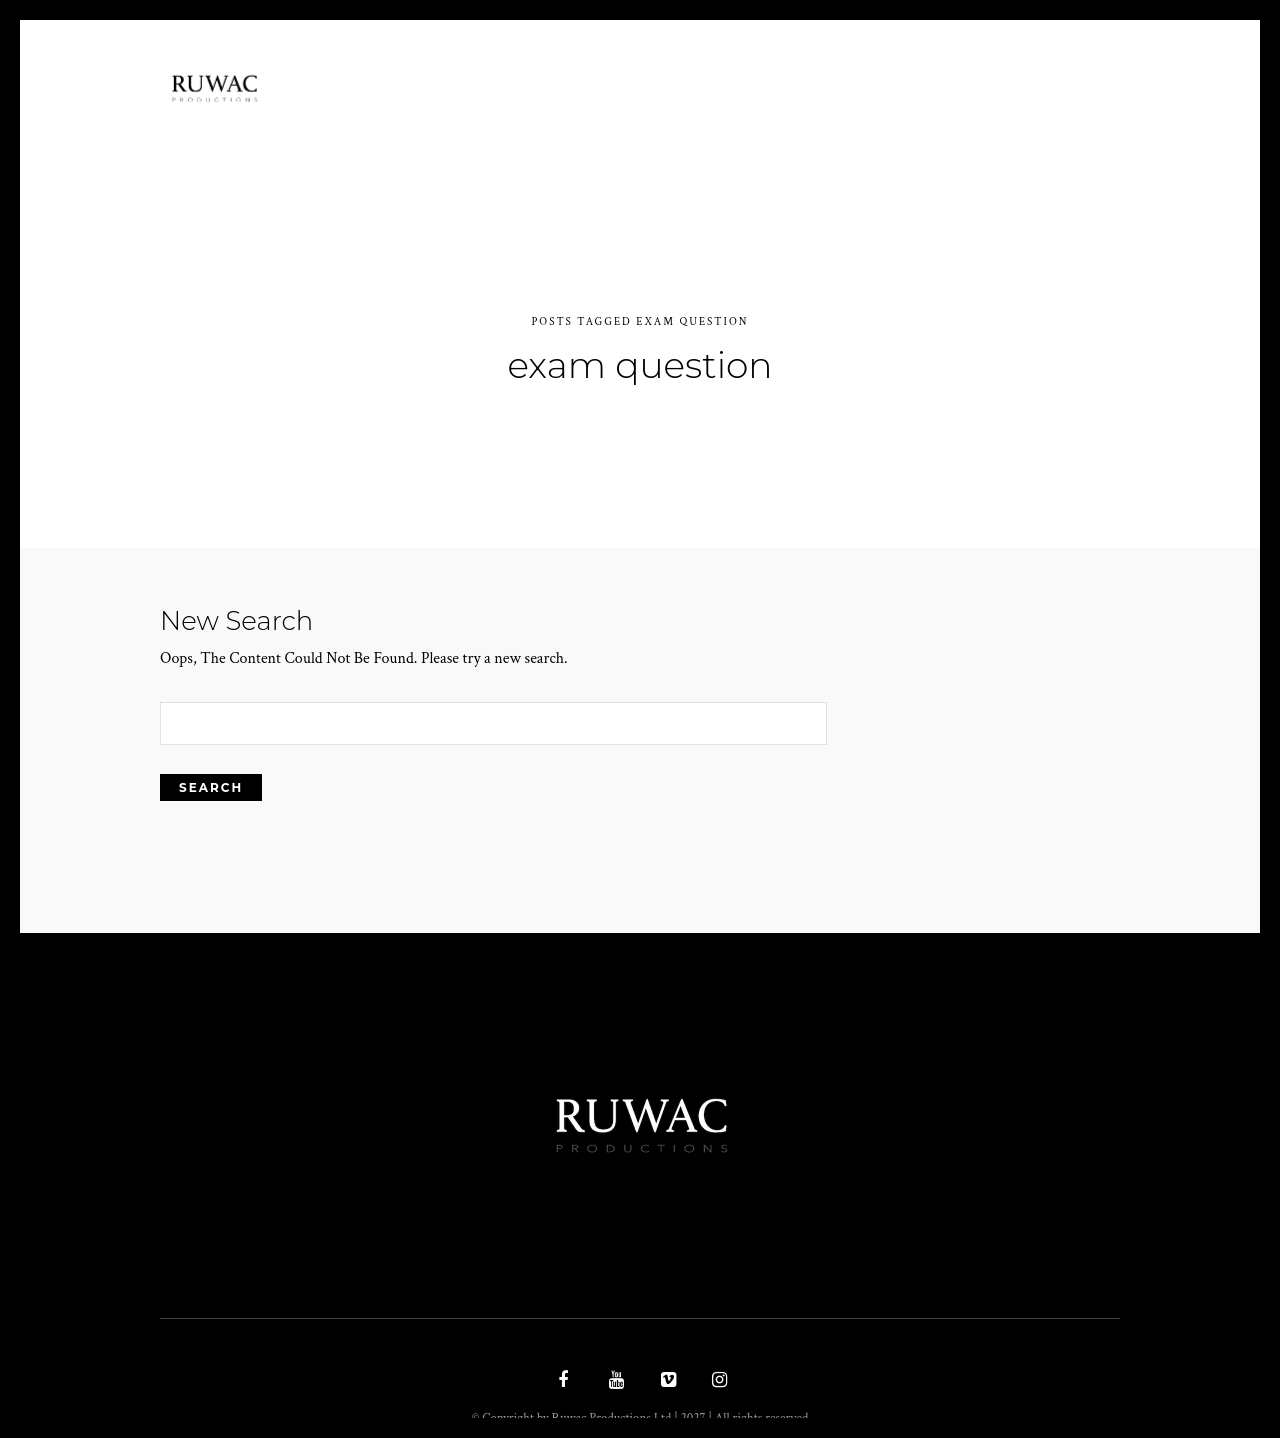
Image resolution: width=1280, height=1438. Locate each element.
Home (487, 122)
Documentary (679, 122)
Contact (967, 122)
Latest (874, 122)
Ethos (567, 122)
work (792, 122)
